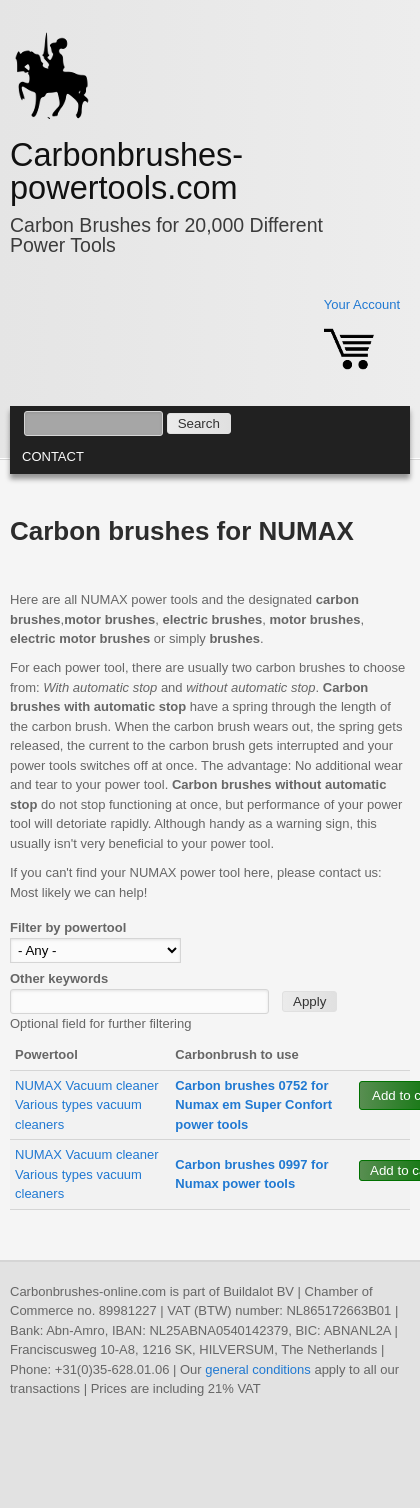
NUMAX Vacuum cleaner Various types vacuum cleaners (87, 1105)
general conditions (258, 1369)
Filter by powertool (68, 927)
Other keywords (59, 978)
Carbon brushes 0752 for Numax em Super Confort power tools (253, 1105)
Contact (53, 456)
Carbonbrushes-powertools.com (126, 171)
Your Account (362, 304)
